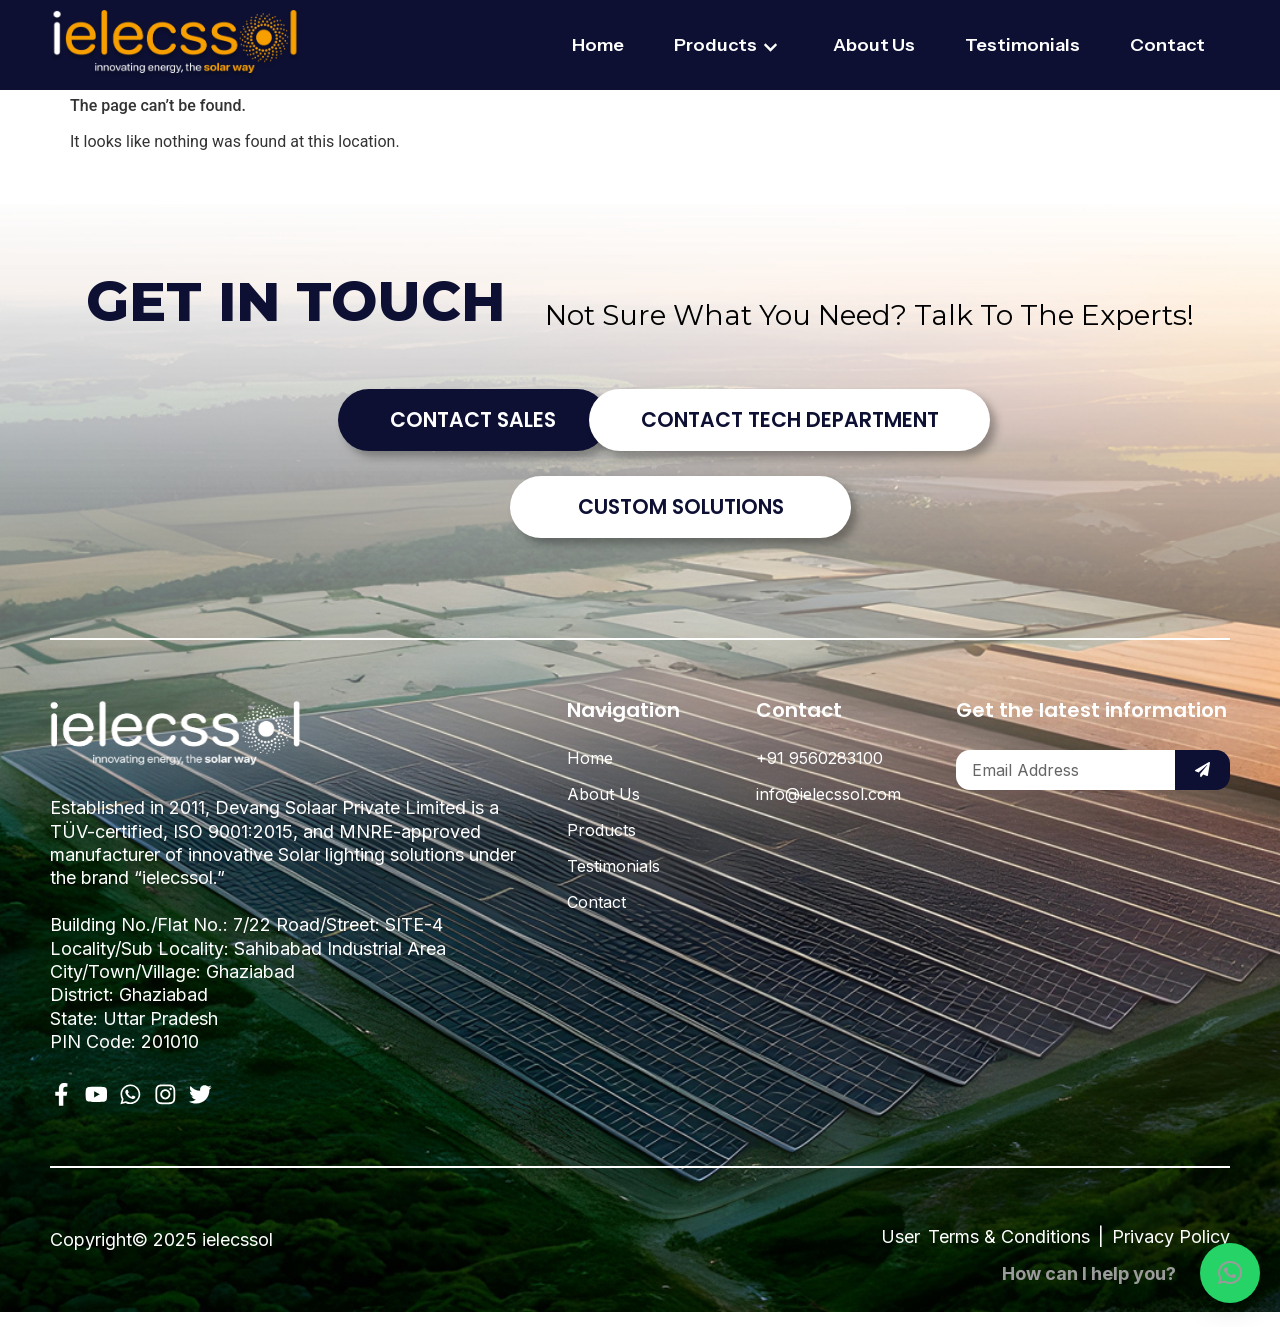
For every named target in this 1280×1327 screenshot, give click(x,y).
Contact (1167, 45)
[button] (1230, 1273)
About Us (874, 45)
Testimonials (1022, 45)
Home (598, 45)
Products (728, 47)
